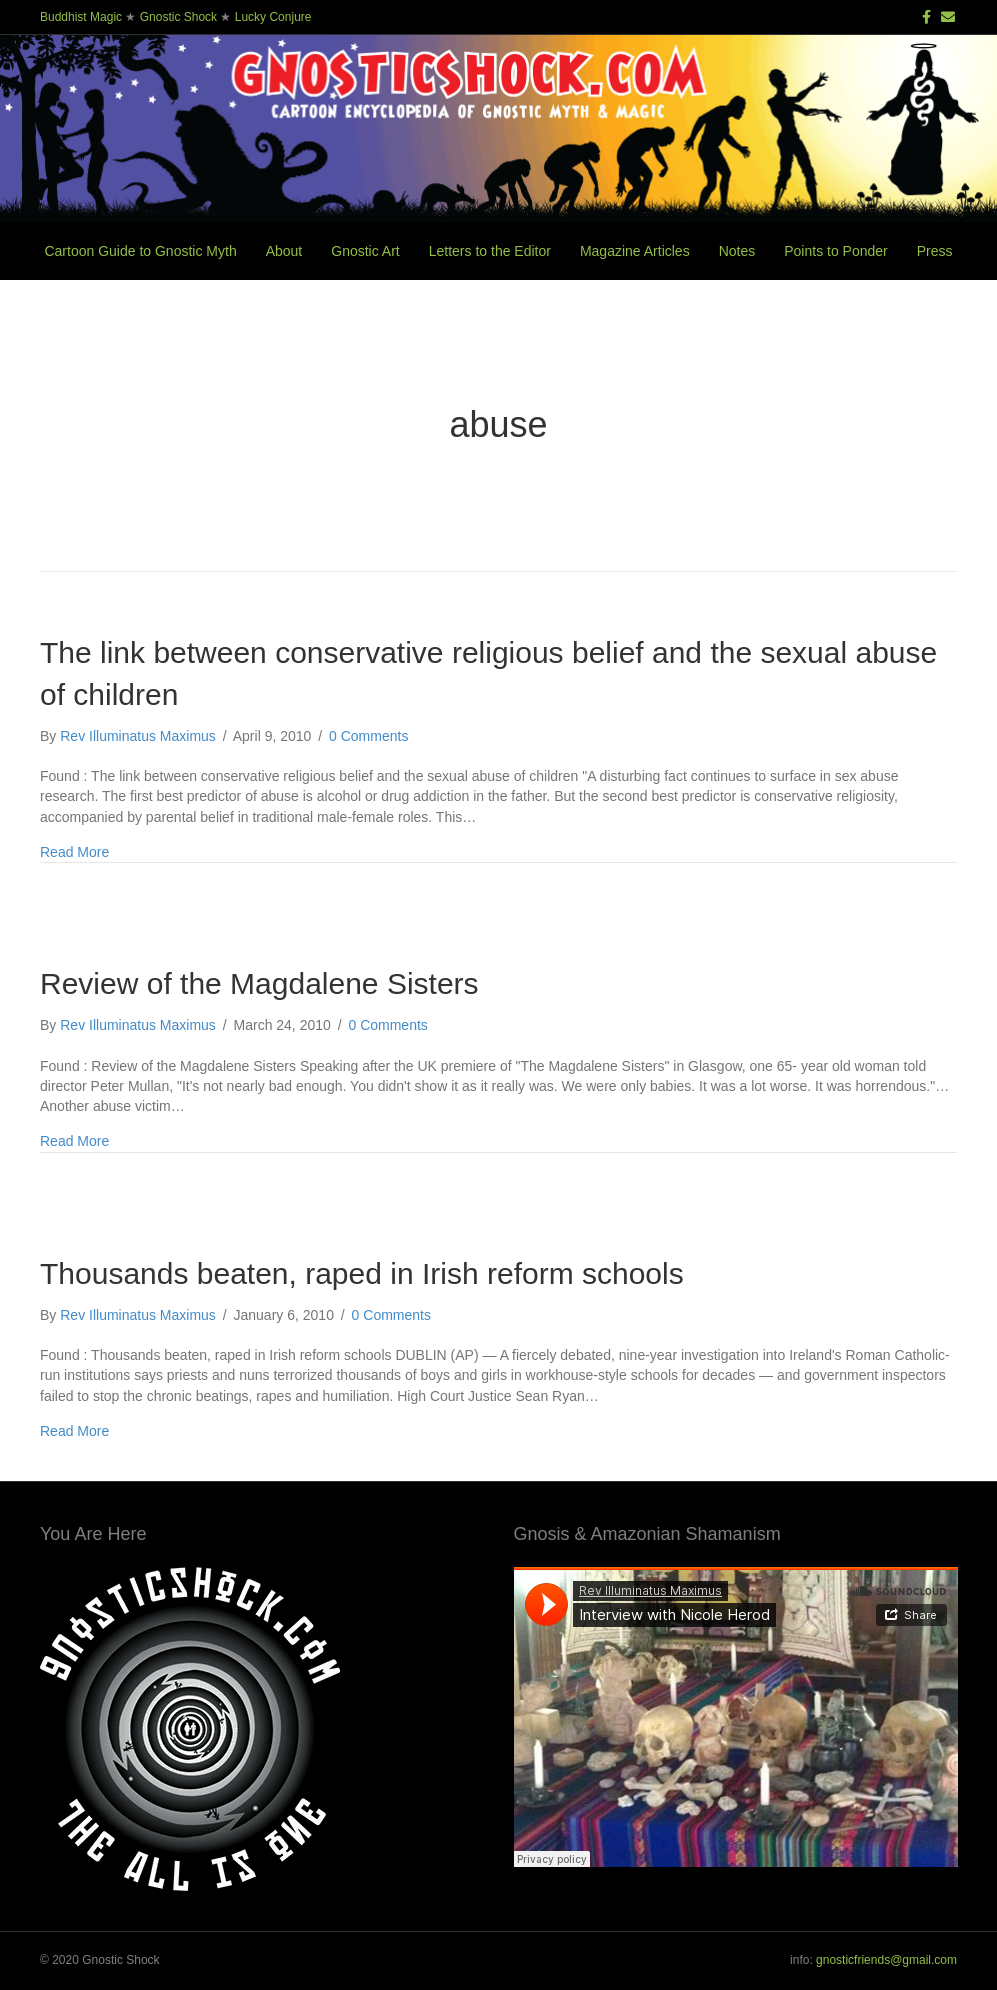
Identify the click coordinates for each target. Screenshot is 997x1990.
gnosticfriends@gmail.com (886, 1960)
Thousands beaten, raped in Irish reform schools (362, 1273)
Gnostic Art (365, 251)
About (284, 251)
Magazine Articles (635, 251)
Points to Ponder (836, 251)
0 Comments (368, 736)
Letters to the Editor (490, 251)
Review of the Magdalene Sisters (259, 983)
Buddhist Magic (81, 17)
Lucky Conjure (273, 17)
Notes (737, 251)
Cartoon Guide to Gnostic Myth (140, 251)
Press (935, 251)
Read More (74, 852)
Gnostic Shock (178, 17)
